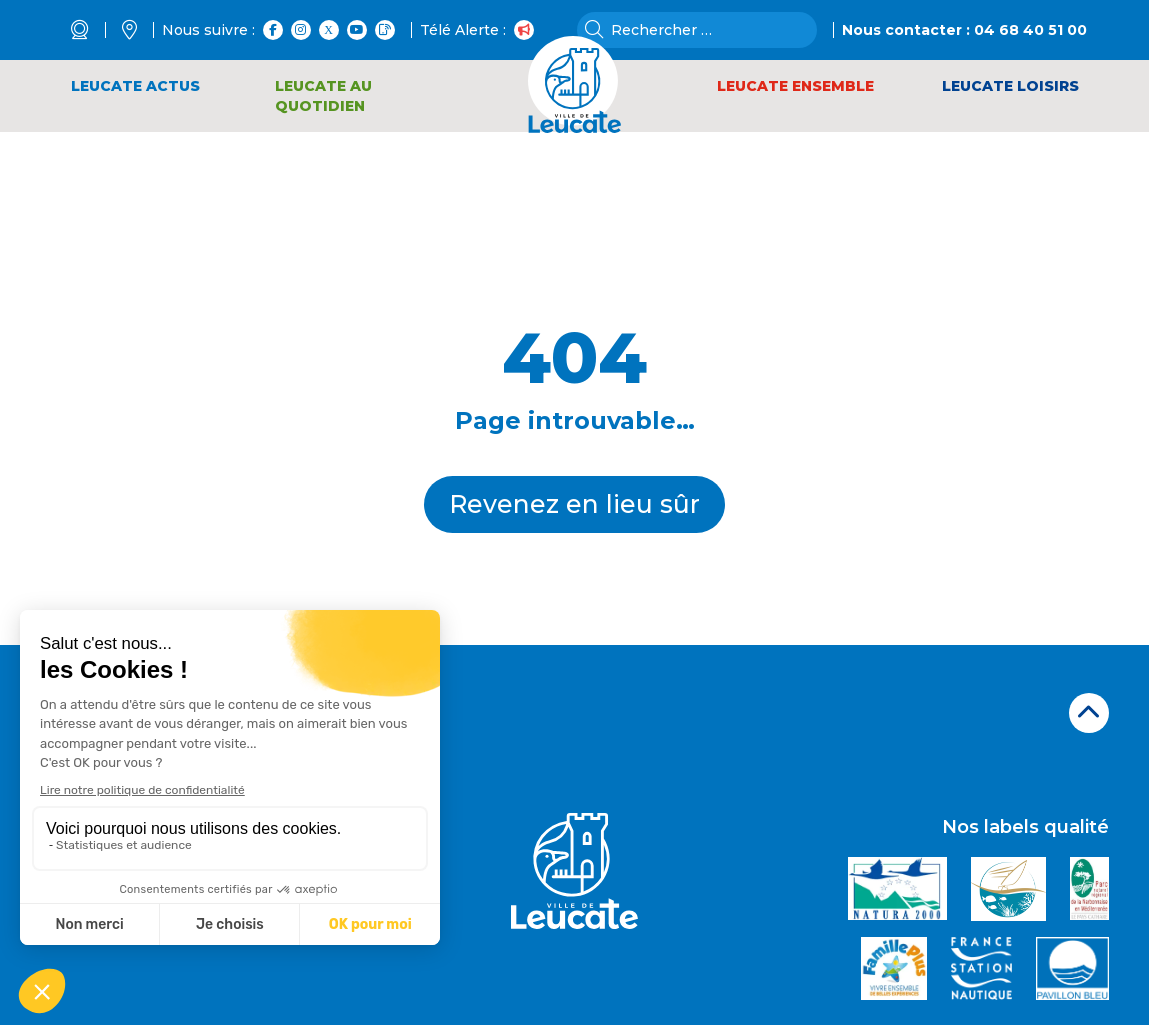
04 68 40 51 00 (1030, 30)
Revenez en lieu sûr (574, 504)
